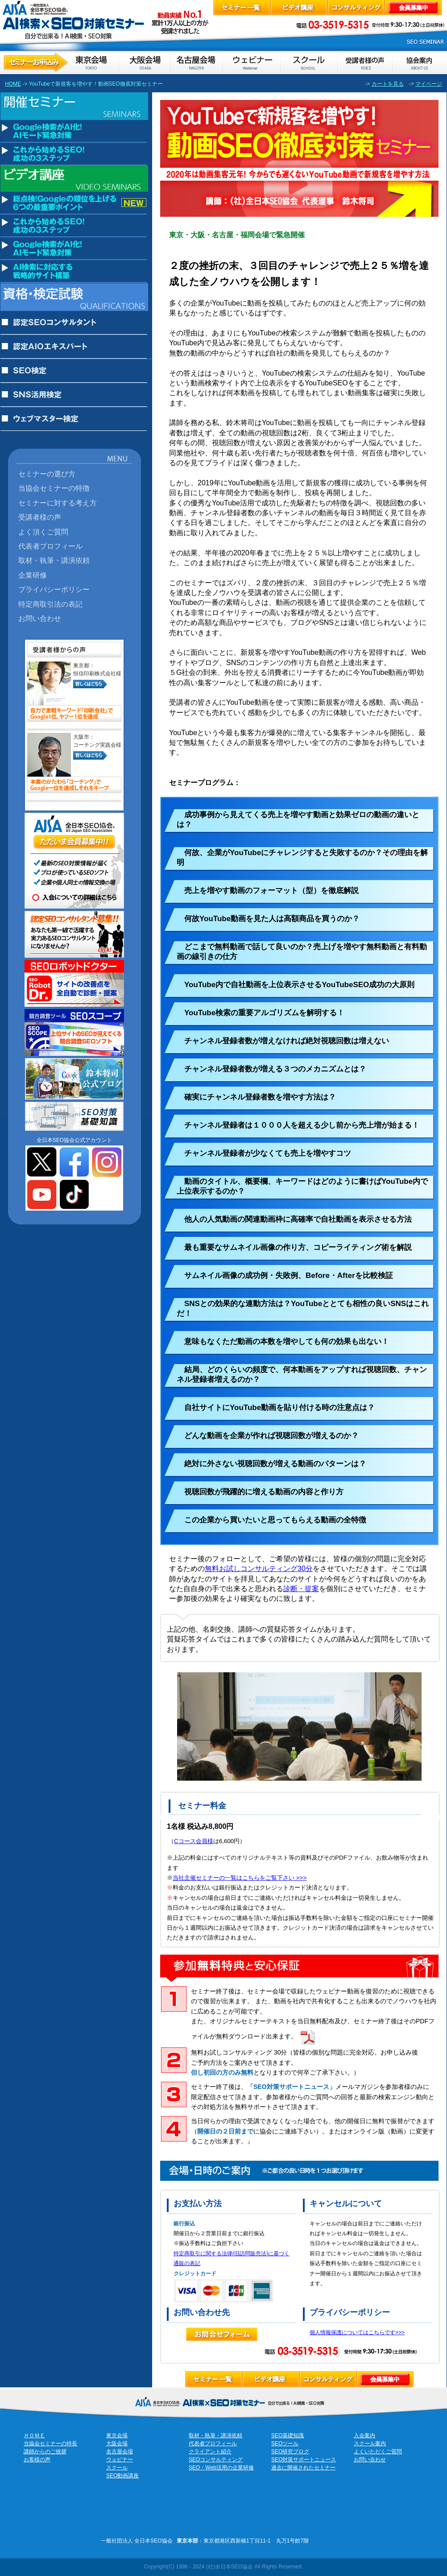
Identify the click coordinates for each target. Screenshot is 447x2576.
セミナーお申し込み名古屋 (196, 62)
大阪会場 (117, 2443)
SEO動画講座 (122, 2476)
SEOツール (284, 2443)
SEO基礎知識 (287, 2435)
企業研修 (32, 575)
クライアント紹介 (210, 2451)
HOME (13, 84)
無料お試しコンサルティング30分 (259, 1568)
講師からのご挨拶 (45, 2451)
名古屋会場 (119, 2451)
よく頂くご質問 (43, 532)
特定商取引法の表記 (50, 604)
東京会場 (117, 2435)
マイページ (428, 84)
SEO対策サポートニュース (303, 2459)
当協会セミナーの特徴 (54, 488)
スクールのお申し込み (308, 62)
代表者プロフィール (50, 546)
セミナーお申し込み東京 (59, 62)
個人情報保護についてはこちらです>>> (357, 2332)
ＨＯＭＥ (34, 2435)
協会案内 (419, 62)
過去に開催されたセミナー (303, 2467)
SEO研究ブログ (290, 2451)
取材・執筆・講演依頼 (54, 560)
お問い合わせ (39, 618)
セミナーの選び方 (46, 474)
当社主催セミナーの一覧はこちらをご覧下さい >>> (239, 1877)
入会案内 (364, 2435)
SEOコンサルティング (216, 2459)
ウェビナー (119, 2459)
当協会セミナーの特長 (50, 2443)
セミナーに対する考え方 (57, 503)
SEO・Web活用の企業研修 (221, 2467)
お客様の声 (364, 62)
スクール (117, 2467)
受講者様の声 (39, 517)
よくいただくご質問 (378, 2451)
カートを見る (388, 84)
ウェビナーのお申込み (251, 62)
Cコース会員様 (193, 1841)
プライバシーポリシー (54, 589)
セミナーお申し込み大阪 (144, 62)
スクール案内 (370, 2443)
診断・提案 (301, 1588)
